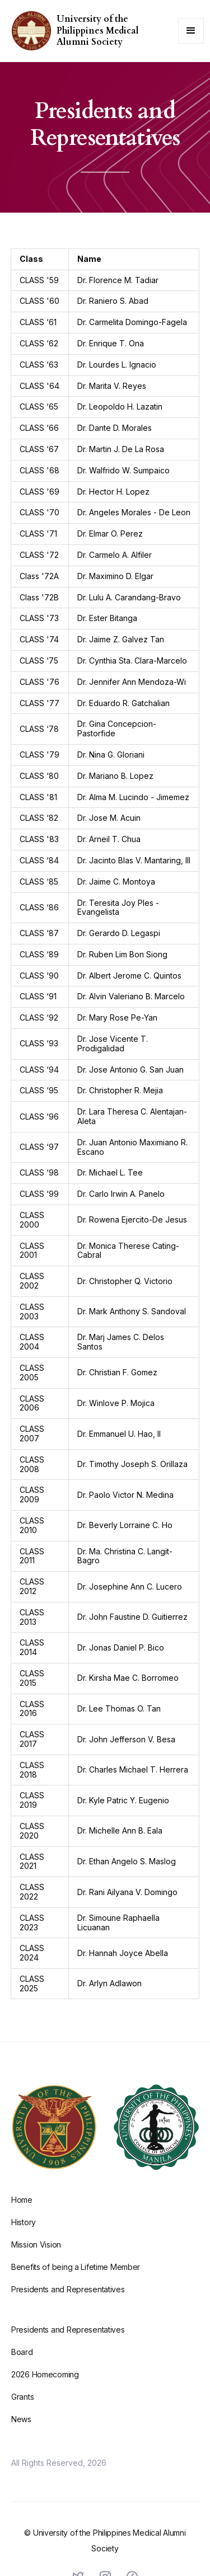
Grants (22, 2408)
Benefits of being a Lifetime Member (75, 2278)
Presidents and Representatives (68, 2300)
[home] (28, 30)
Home (21, 2211)
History (23, 2233)
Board (22, 2363)
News (21, 2430)
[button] (191, 31)
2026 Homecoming (45, 2385)
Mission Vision (36, 2255)
